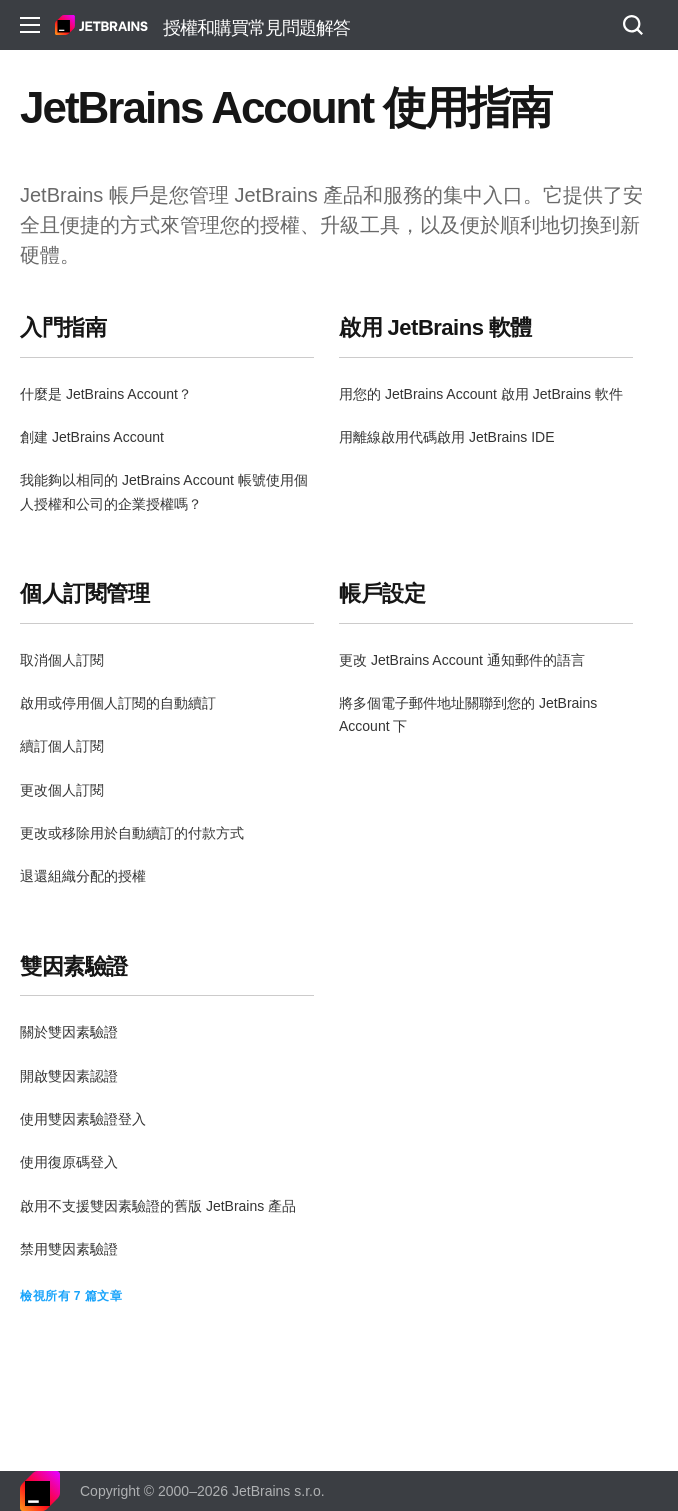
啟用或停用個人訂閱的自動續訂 (118, 703)
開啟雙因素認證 (69, 1076)
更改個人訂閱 (62, 790)
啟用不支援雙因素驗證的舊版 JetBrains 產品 (158, 1206)
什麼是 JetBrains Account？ (106, 394)
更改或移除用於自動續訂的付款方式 (132, 833)
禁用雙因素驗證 (69, 1249)
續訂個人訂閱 (62, 746)
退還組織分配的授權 (83, 876)
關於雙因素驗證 (69, 1032)
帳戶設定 (382, 593)
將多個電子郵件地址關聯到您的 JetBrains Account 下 (468, 714)
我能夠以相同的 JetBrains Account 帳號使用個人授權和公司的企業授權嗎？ (164, 491)
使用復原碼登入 (69, 1162)
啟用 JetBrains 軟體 (435, 327)
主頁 (101, 25)
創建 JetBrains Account (92, 437)
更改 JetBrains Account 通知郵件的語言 (462, 660)
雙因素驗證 (74, 966)
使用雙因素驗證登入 (83, 1119)
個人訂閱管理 (84, 593)
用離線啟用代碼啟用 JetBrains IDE (446, 437)
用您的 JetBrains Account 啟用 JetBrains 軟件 (481, 394)
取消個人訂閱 (62, 660)
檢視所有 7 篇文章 (71, 1296)
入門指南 (63, 327)
